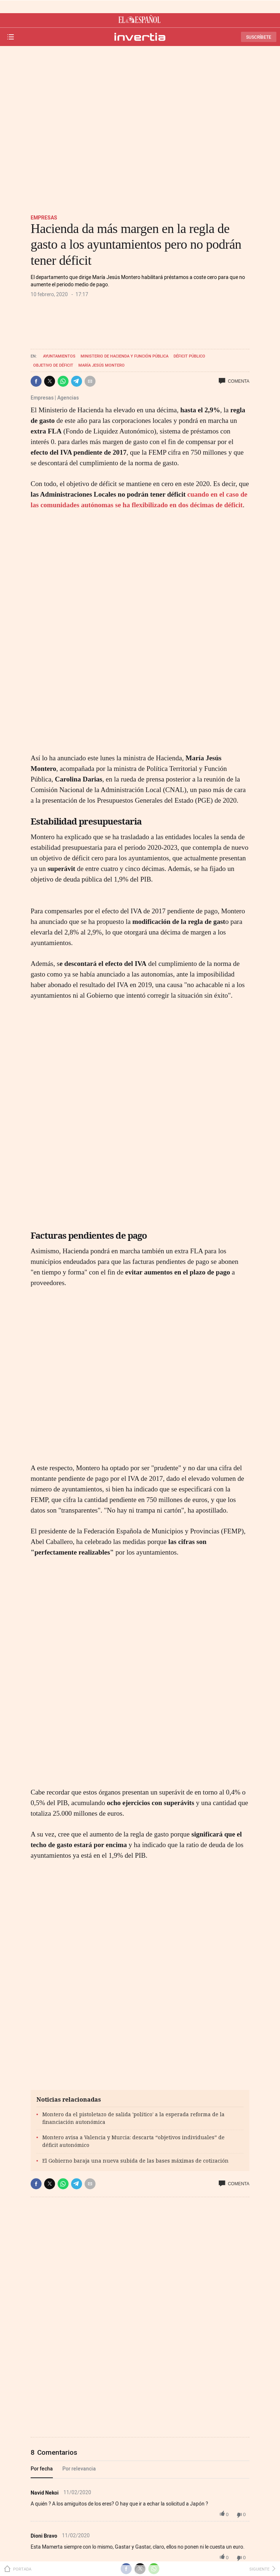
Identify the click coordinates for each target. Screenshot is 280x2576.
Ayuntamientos (59, 356)
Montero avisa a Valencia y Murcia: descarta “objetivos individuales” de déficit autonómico (133, 2141)
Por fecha (42, 2468)
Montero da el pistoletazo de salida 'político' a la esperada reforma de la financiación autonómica (133, 2118)
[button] (36, 381)
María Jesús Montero (101, 365)
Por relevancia (79, 2468)
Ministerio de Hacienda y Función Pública (124, 356)
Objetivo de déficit (53, 365)
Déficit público (189, 356)
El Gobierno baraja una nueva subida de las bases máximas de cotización (135, 2160)
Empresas (44, 217)
